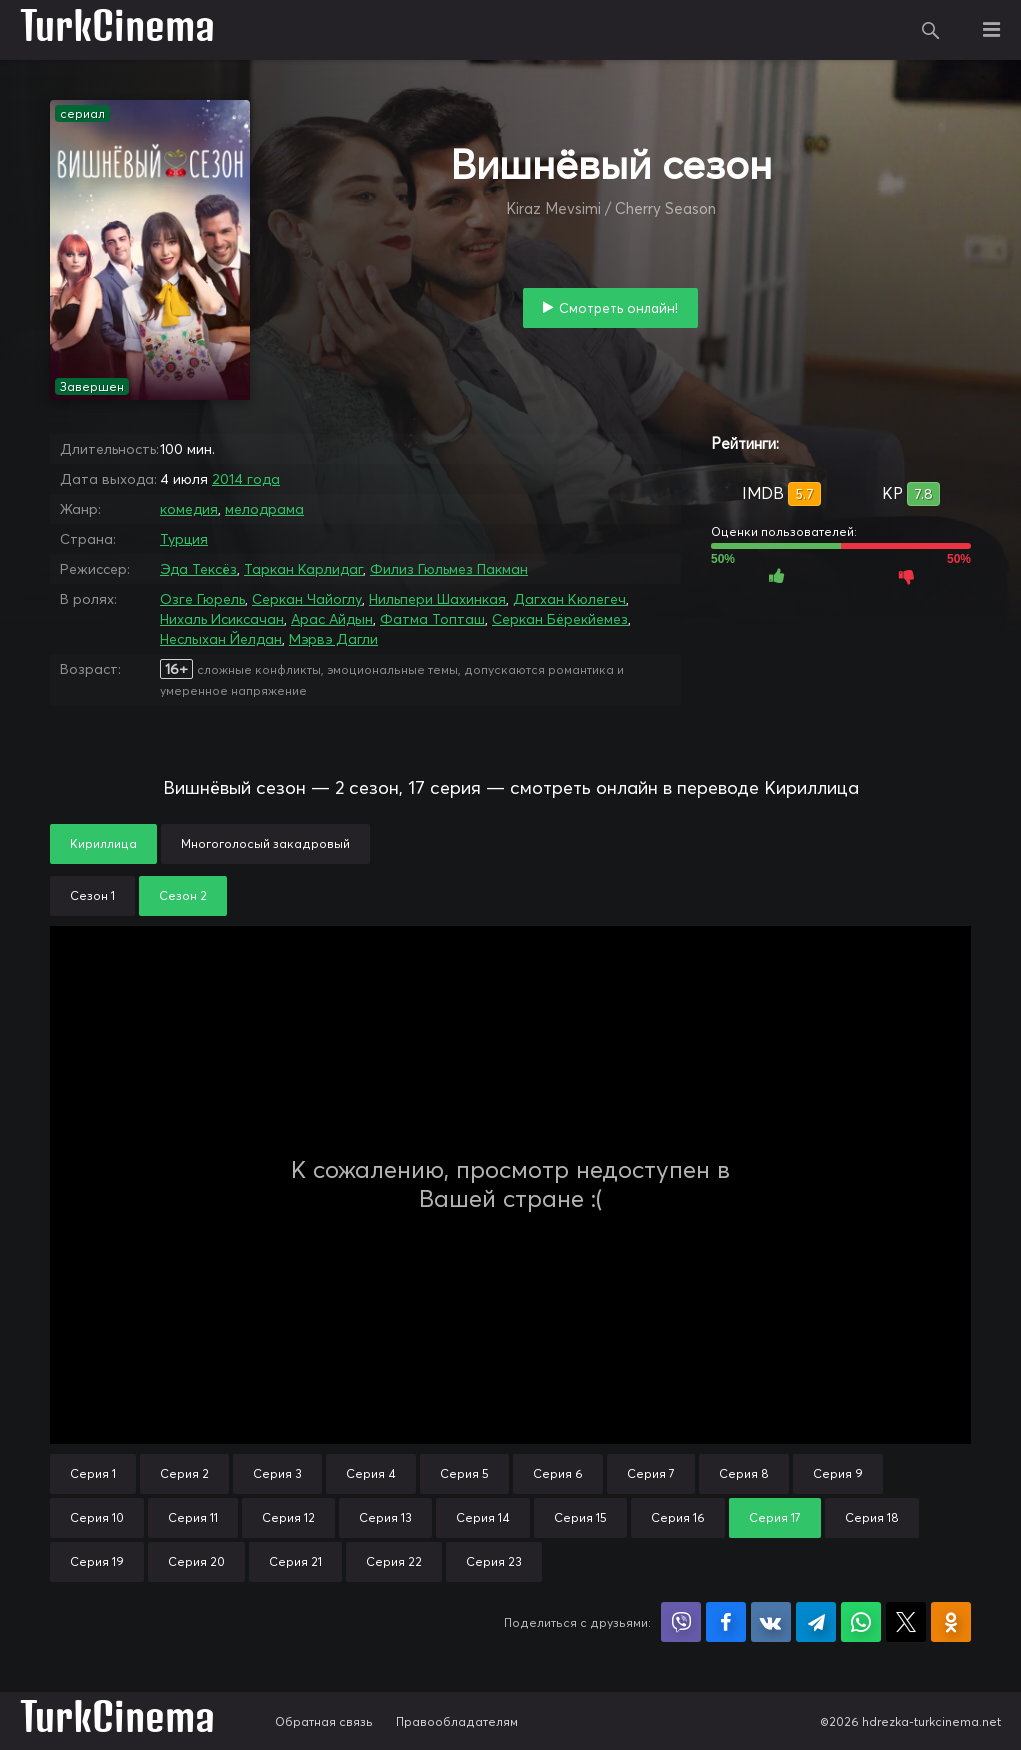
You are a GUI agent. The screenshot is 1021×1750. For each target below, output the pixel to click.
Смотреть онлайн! (618, 308)
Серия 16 (678, 1517)
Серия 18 (872, 1517)
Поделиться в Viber (681, 1622)
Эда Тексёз (198, 569)
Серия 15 (580, 1517)
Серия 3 (277, 1473)
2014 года (246, 479)
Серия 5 (464, 1473)
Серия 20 (196, 1561)
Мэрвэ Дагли (333, 639)
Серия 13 (385, 1517)
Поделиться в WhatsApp (861, 1622)
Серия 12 (288, 1517)
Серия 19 (97, 1561)
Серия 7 (651, 1473)
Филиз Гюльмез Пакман (449, 569)
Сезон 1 (92, 895)
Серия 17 (775, 1517)
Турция (184, 539)
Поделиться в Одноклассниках (951, 1622)
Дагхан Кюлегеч (569, 599)
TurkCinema (117, 30)
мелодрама (264, 509)
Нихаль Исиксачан (222, 619)
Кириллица (103, 843)
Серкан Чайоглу (307, 599)
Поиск (931, 30)
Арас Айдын (332, 619)
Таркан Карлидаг (303, 569)
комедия (189, 509)
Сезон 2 (183, 895)
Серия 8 (744, 1473)
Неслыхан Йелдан (221, 639)
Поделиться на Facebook (726, 1622)
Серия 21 (295, 1561)
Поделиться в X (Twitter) (906, 1622)
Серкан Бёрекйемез (560, 619)
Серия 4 (371, 1473)
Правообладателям (457, 1721)
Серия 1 (93, 1473)
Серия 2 (184, 1473)
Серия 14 (483, 1517)
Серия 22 (394, 1561)
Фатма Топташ (432, 619)
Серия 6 (558, 1473)
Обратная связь (324, 1721)
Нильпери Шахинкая (437, 599)
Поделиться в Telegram (816, 1622)
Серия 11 (193, 1517)
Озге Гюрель (202, 599)
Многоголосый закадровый (265, 843)
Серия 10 (97, 1517)
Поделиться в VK (771, 1622)
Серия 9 (838, 1473)
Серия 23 (494, 1561)
